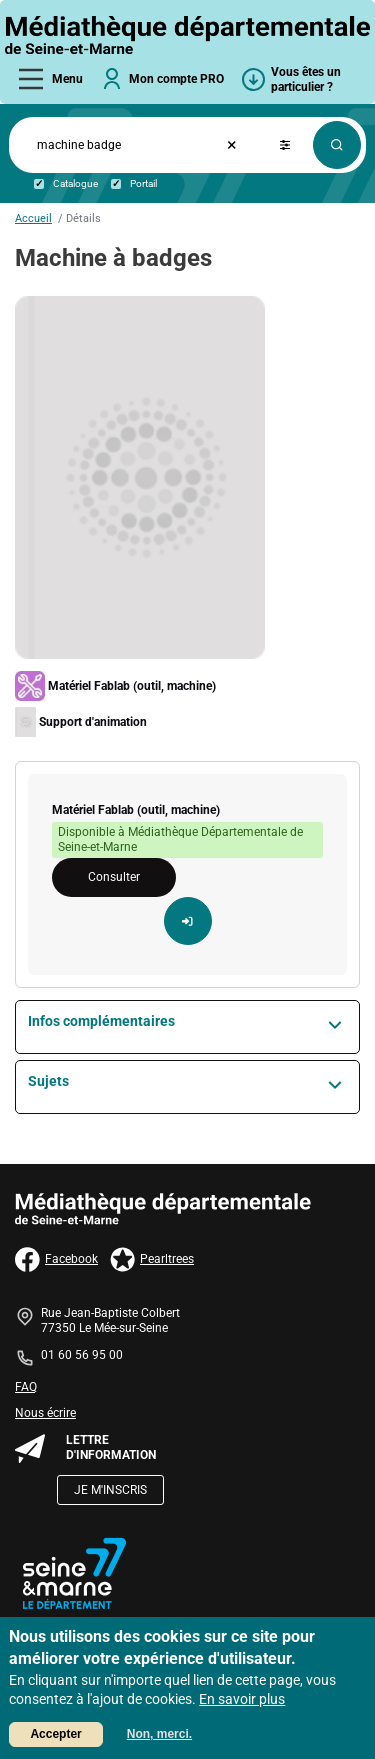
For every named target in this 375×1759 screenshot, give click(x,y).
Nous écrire (45, 1413)
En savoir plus (242, 1702)
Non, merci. (159, 1736)
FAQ (26, 1387)
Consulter (114, 877)
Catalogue (75, 183)
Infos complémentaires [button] (101, 1021)
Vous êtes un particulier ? (306, 79)
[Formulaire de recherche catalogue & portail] (107, 145)
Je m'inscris (110, 1490)
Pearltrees (152, 1259)
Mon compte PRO (176, 79)
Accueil (33, 218)
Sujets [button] (48, 1081)
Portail (143, 183)
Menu (67, 79)
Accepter (55, 1736)
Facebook (56, 1259)
